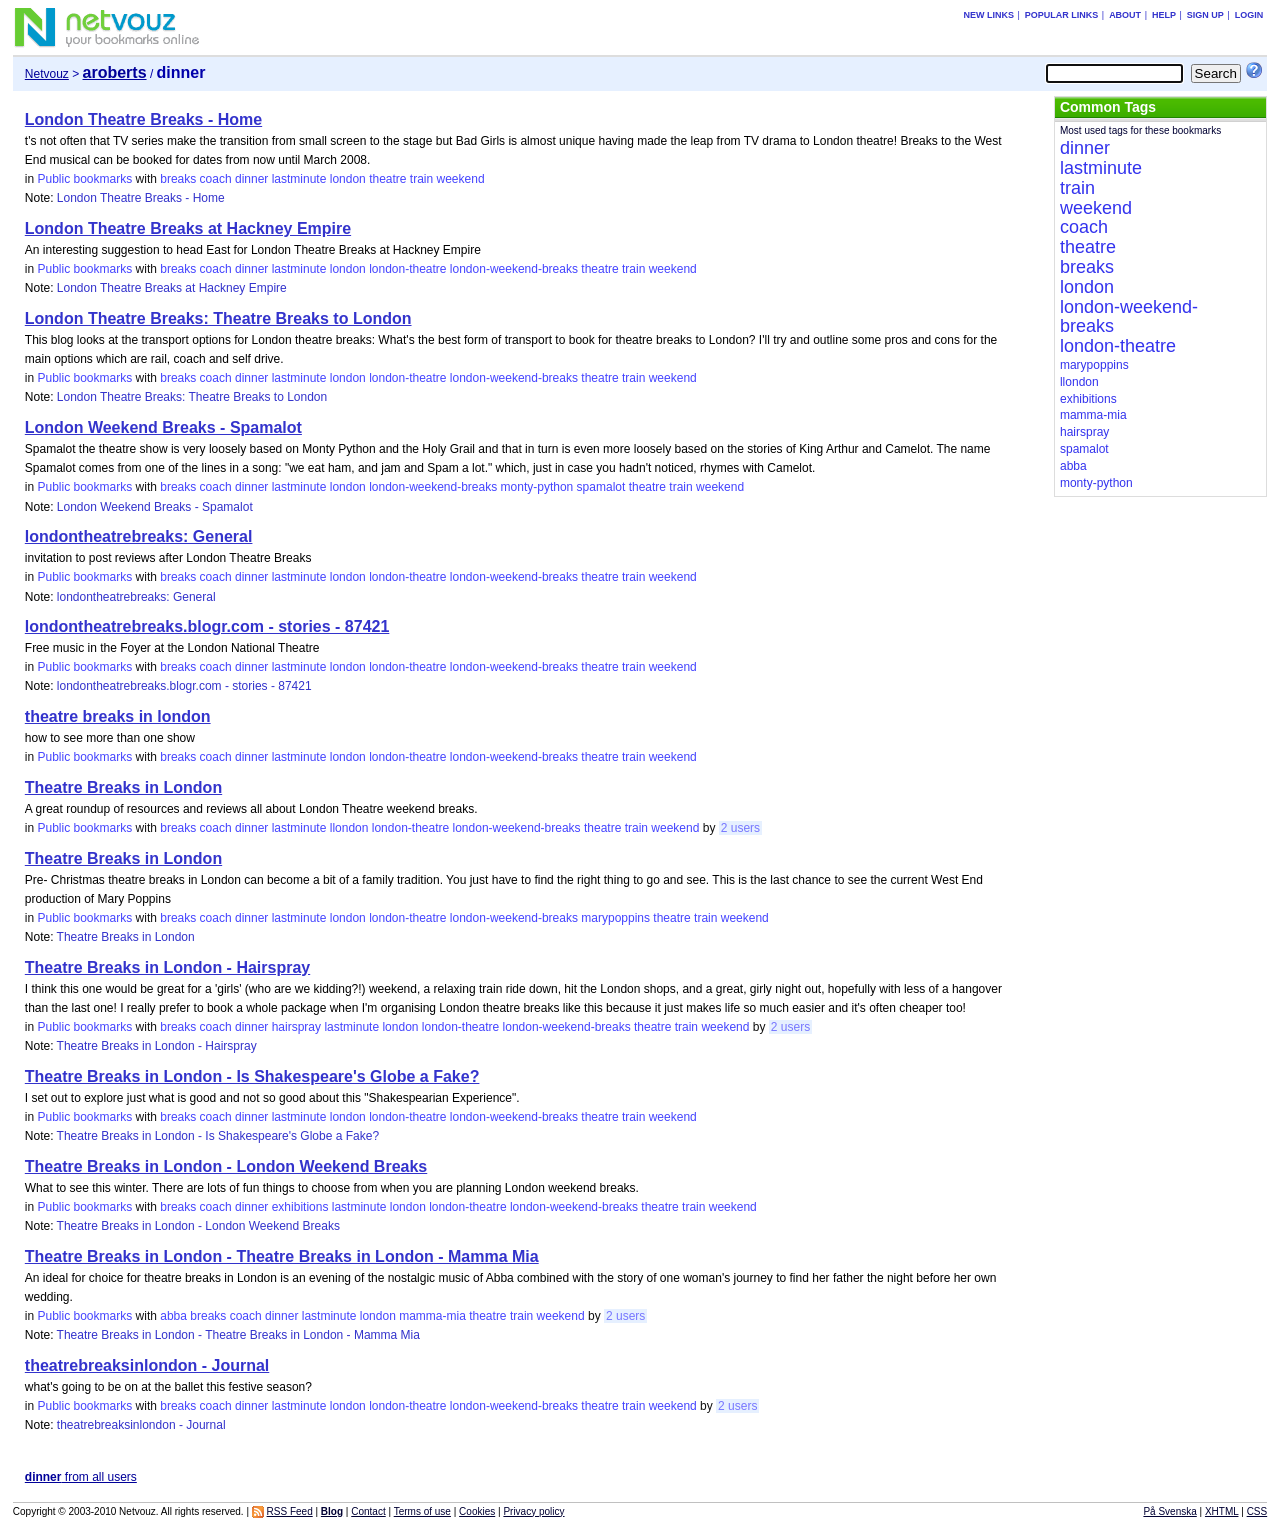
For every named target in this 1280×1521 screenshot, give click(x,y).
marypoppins (615, 918)
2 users (740, 828)
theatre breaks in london (118, 716)
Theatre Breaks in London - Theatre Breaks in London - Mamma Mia (282, 1256)
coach (216, 179)
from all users (81, 1477)
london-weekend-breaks (514, 269)
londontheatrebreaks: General (139, 536)
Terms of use (422, 1511)
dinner (251, 179)
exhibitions (300, 1207)
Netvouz (47, 74)
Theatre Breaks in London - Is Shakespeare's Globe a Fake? (252, 1076)
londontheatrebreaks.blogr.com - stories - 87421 (207, 626)
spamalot (601, 487)
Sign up (1205, 15)
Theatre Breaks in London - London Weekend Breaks (226, 1166)
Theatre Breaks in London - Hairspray (167, 967)
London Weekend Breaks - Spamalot (163, 427)
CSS (1257, 1511)
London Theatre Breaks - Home (143, 119)
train (421, 179)
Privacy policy (533, 1511)
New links (988, 15)
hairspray (296, 1027)
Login (1249, 15)
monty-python (537, 487)
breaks (178, 179)
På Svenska (1169, 1511)
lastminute (299, 179)
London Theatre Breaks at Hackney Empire (188, 228)
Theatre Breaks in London (123, 787)
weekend (461, 179)
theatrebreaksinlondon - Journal (147, 1365)
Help (1164, 15)
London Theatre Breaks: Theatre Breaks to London (218, 318)
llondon (349, 828)
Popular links (1062, 15)
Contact (368, 1511)
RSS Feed (290, 1511)
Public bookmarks (84, 179)
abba (173, 1316)
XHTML (1222, 1511)
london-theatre (407, 269)
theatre (387, 179)
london (348, 179)
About (1125, 15)
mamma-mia (432, 1316)
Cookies (477, 1511)
